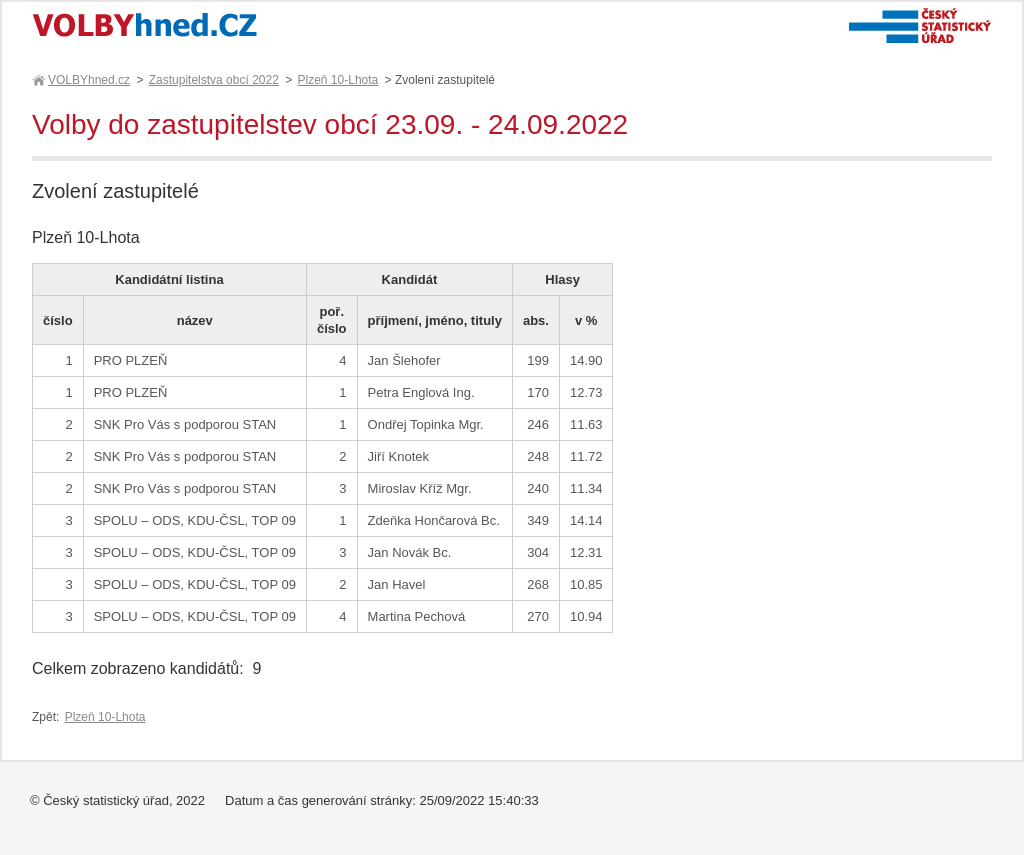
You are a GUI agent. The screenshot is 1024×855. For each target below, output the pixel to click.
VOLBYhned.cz (88, 80)
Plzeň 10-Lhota (338, 80)
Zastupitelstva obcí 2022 (214, 80)
